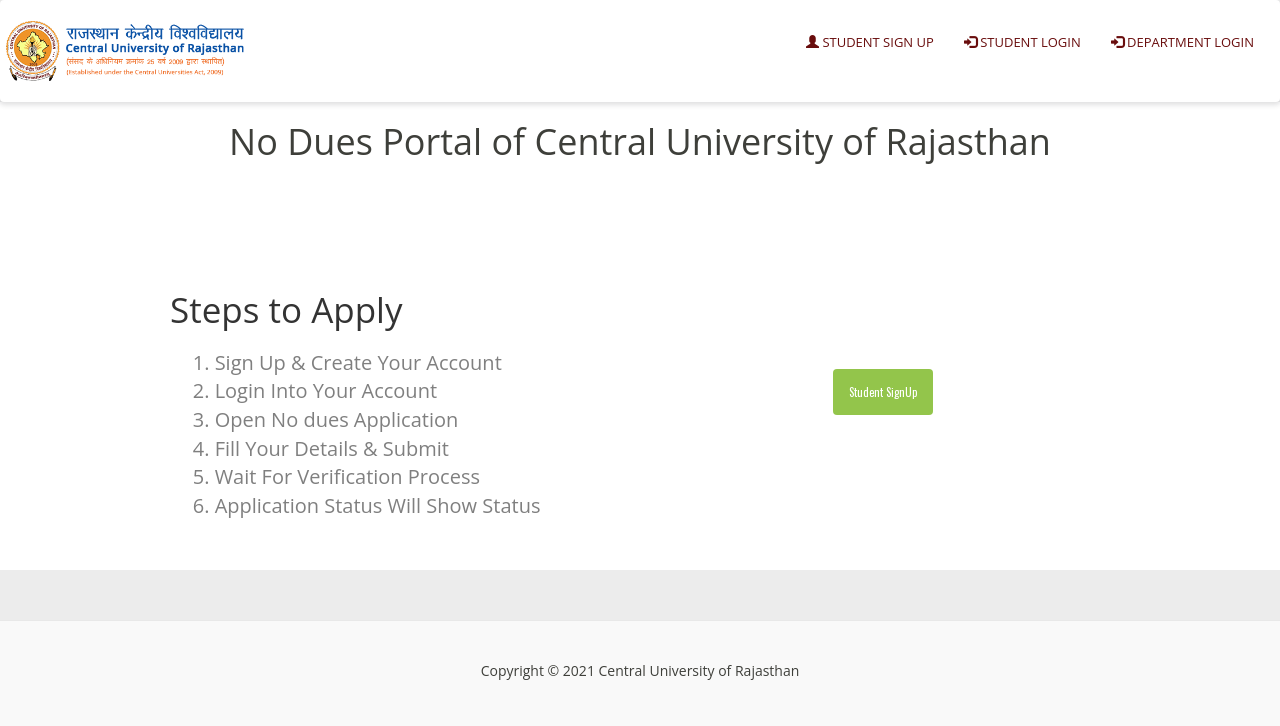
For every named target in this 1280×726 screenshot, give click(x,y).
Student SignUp (883, 392)
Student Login (1022, 42)
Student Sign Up (870, 42)
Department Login (1182, 42)
